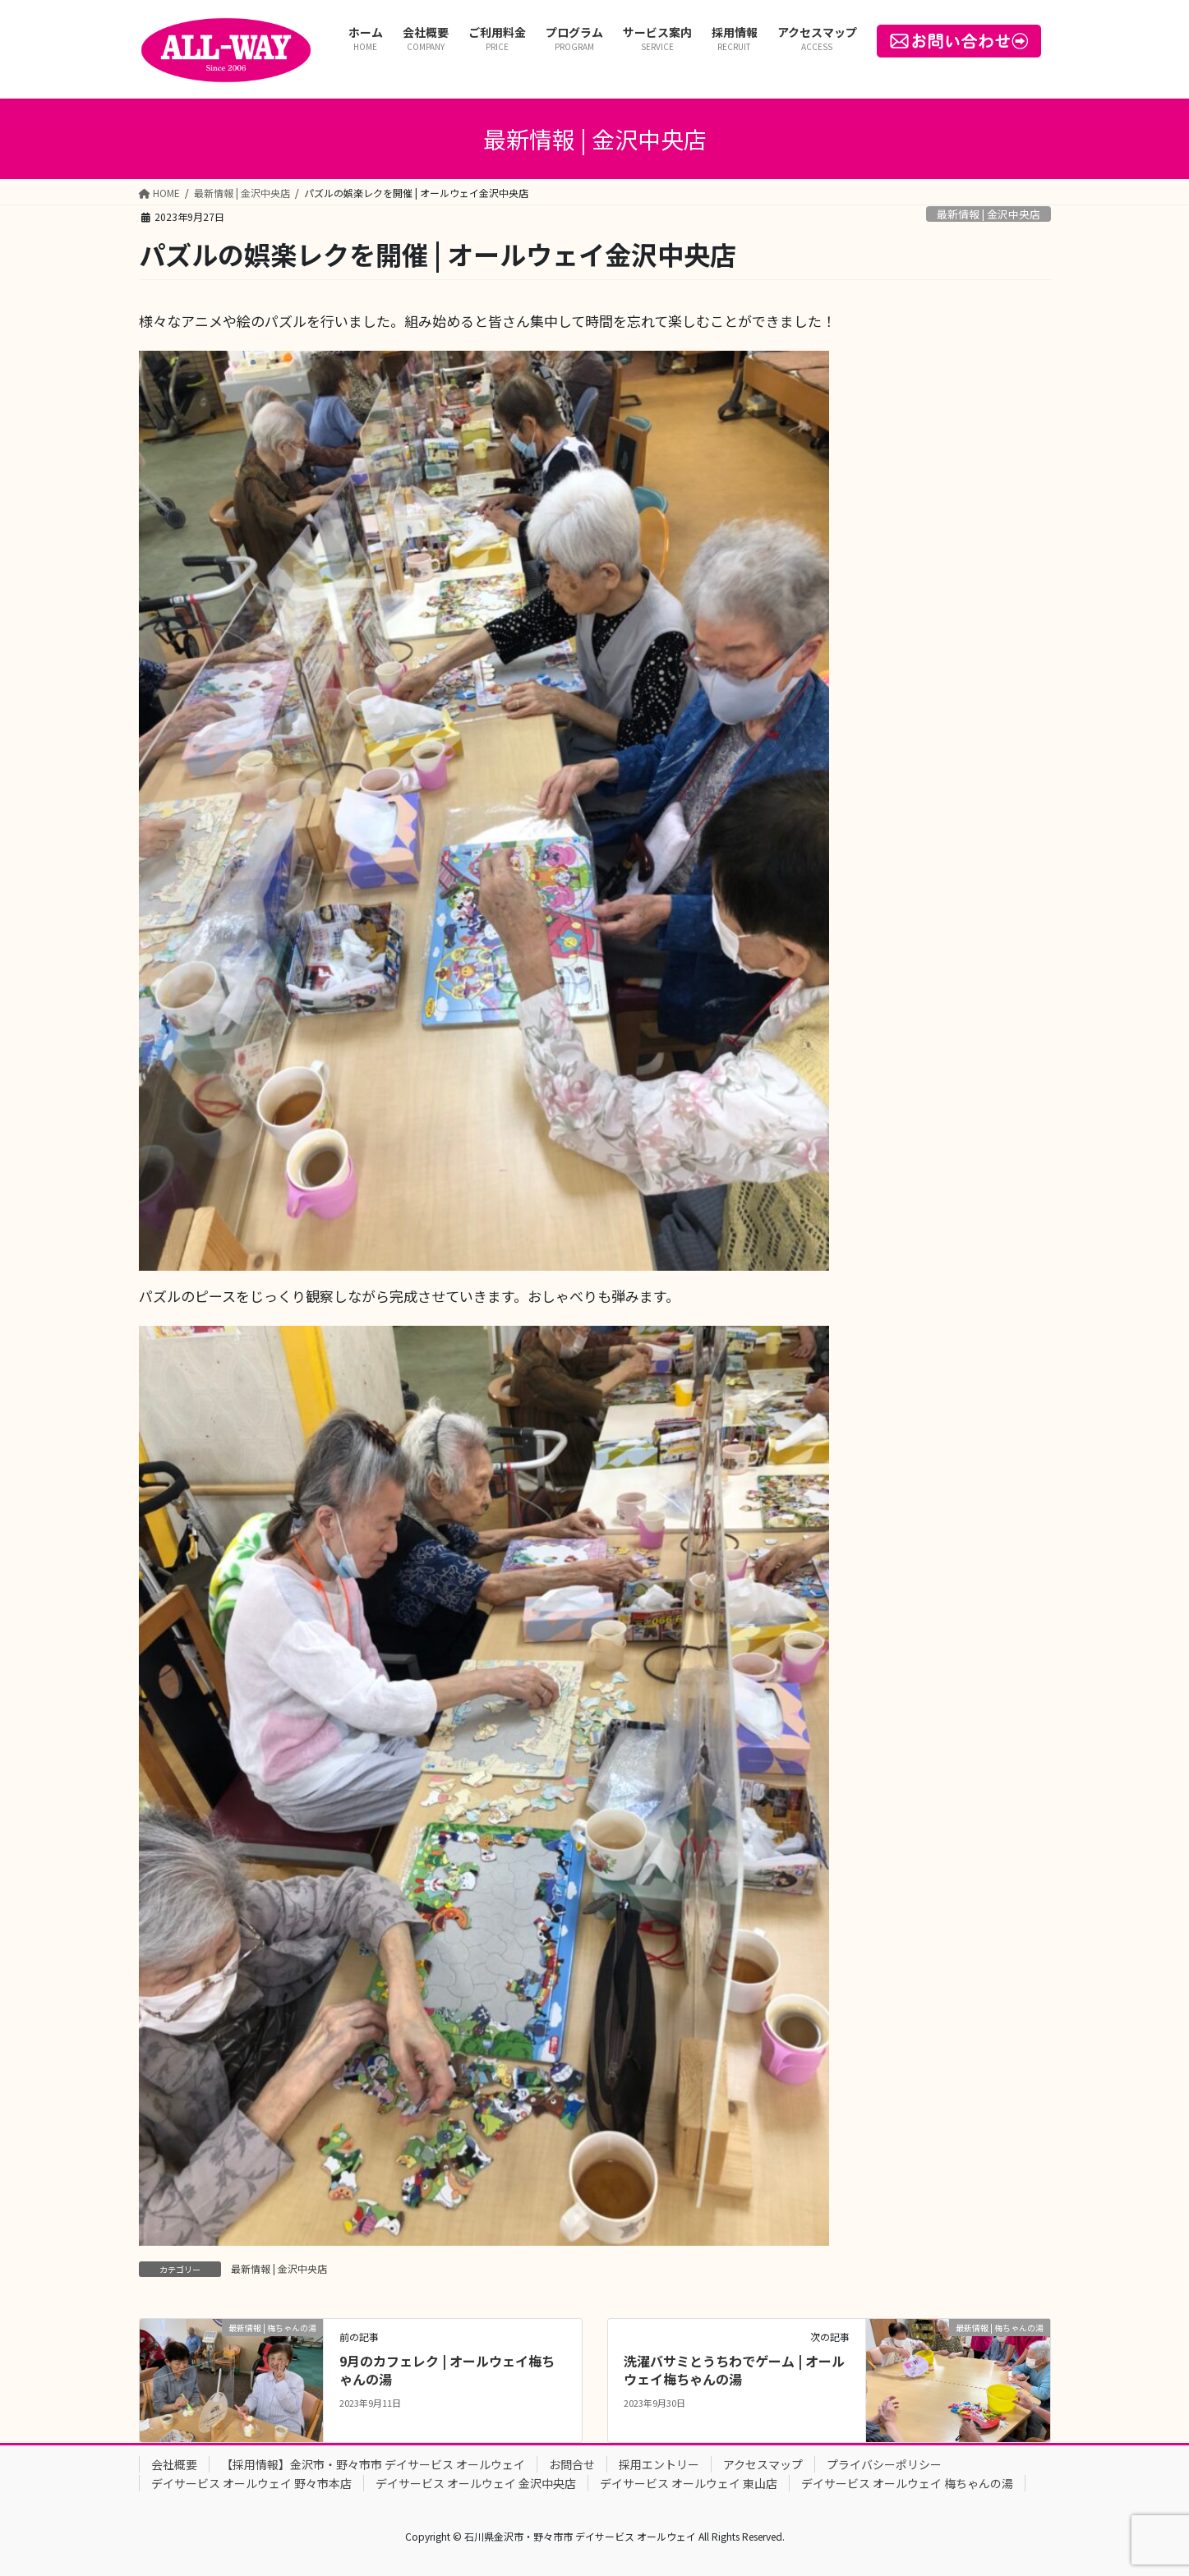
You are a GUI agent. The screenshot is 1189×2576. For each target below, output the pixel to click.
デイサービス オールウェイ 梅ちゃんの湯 (907, 2483)
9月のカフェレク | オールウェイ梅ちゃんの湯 (447, 2370)
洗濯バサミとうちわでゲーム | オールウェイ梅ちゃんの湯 (734, 2370)
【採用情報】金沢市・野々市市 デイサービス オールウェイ (373, 2464)
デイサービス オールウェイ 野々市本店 (251, 2483)
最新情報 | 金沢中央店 (988, 214)
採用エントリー (659, 2464)
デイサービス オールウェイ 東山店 (688, 2483)
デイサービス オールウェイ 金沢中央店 (476, 2483)
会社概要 (174, 2464)
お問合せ (572, 2464)
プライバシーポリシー (884, 2464)
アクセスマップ (763, 2464)
